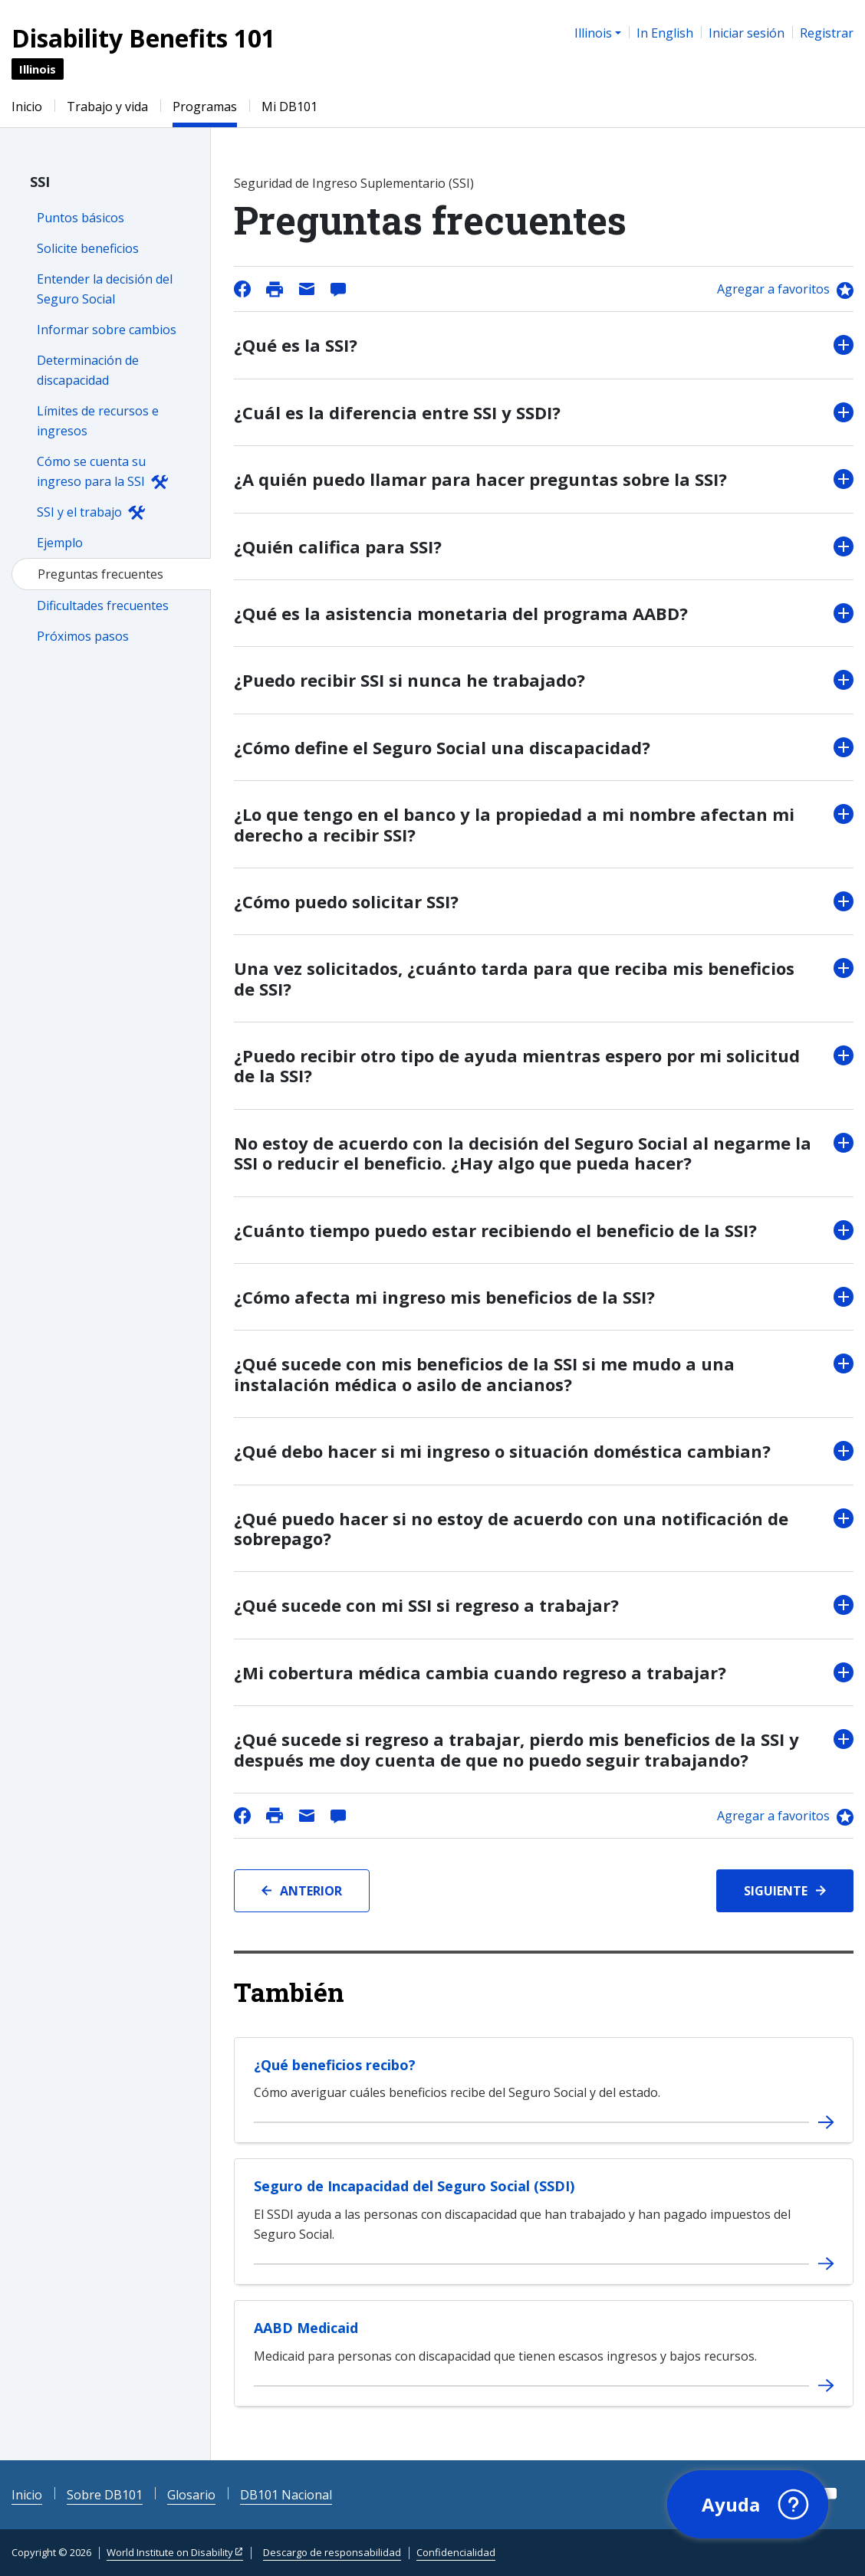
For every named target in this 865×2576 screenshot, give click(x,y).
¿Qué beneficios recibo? (335, 2065)
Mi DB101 (289, 106)
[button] (746, 2503)
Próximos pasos (83, 636)
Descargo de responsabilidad (332, 2552)
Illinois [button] (593, 33)
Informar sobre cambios (106, 329)
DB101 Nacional (286, 2494)
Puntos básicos (80, 217)
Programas (205, 106)
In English (664, 33)
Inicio (27, 106)
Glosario (191, 2494)
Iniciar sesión (746, 33)
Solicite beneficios (88, 248)
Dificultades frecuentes (103, 605)
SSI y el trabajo (79, 512)
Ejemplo (60, 542)
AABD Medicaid (306, 2327)
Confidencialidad (455, 2552)
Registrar (826, 33)
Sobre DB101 (105, 2494)
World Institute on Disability (170, 2552)
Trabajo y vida (107, 106)
